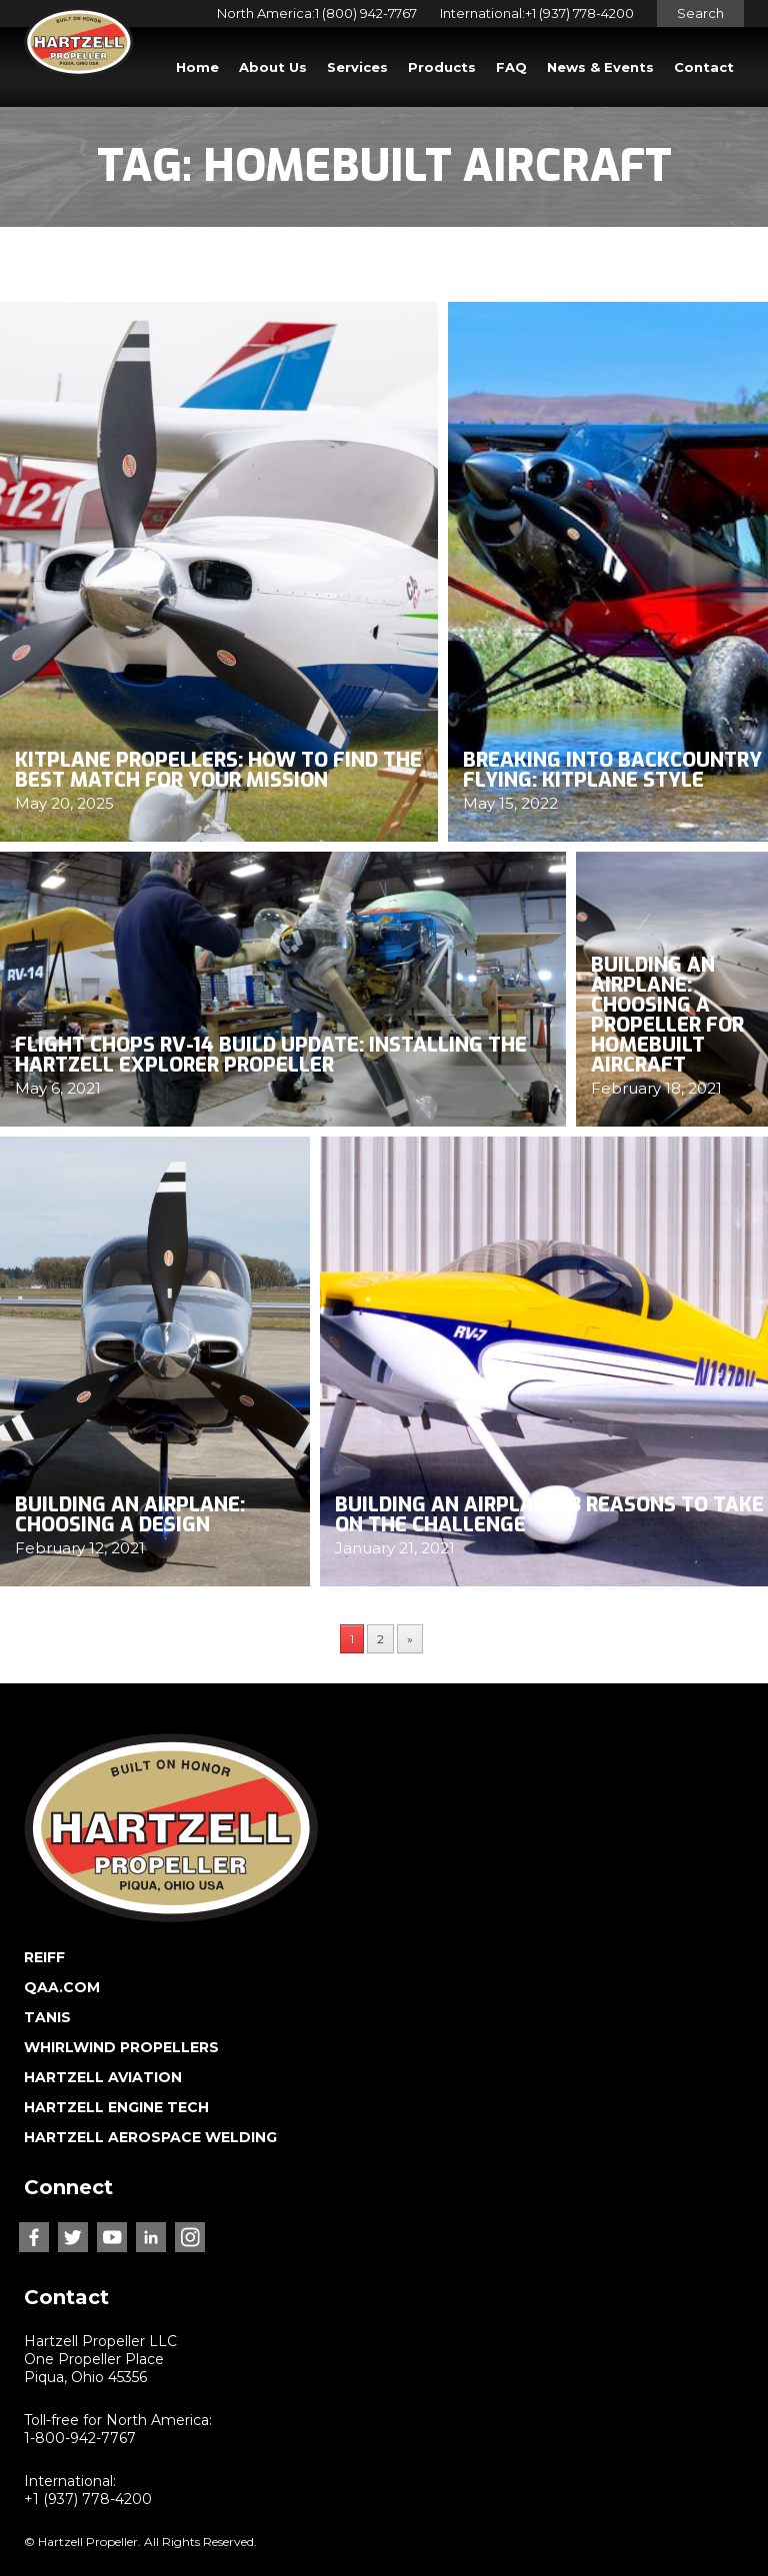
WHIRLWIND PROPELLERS (121, 2047)
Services (357, 67)
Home (197, 67)
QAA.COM (62, 1987)
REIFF (44, 1957)
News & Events (600, 67)
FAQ (511, 67)
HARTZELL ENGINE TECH (116, 2107)
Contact (704, 67)
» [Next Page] (410, 1638)
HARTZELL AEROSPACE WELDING (150, 2137)
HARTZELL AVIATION (103, 2077)
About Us (273, 67)
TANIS (47, 2017)
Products (442, 67)
